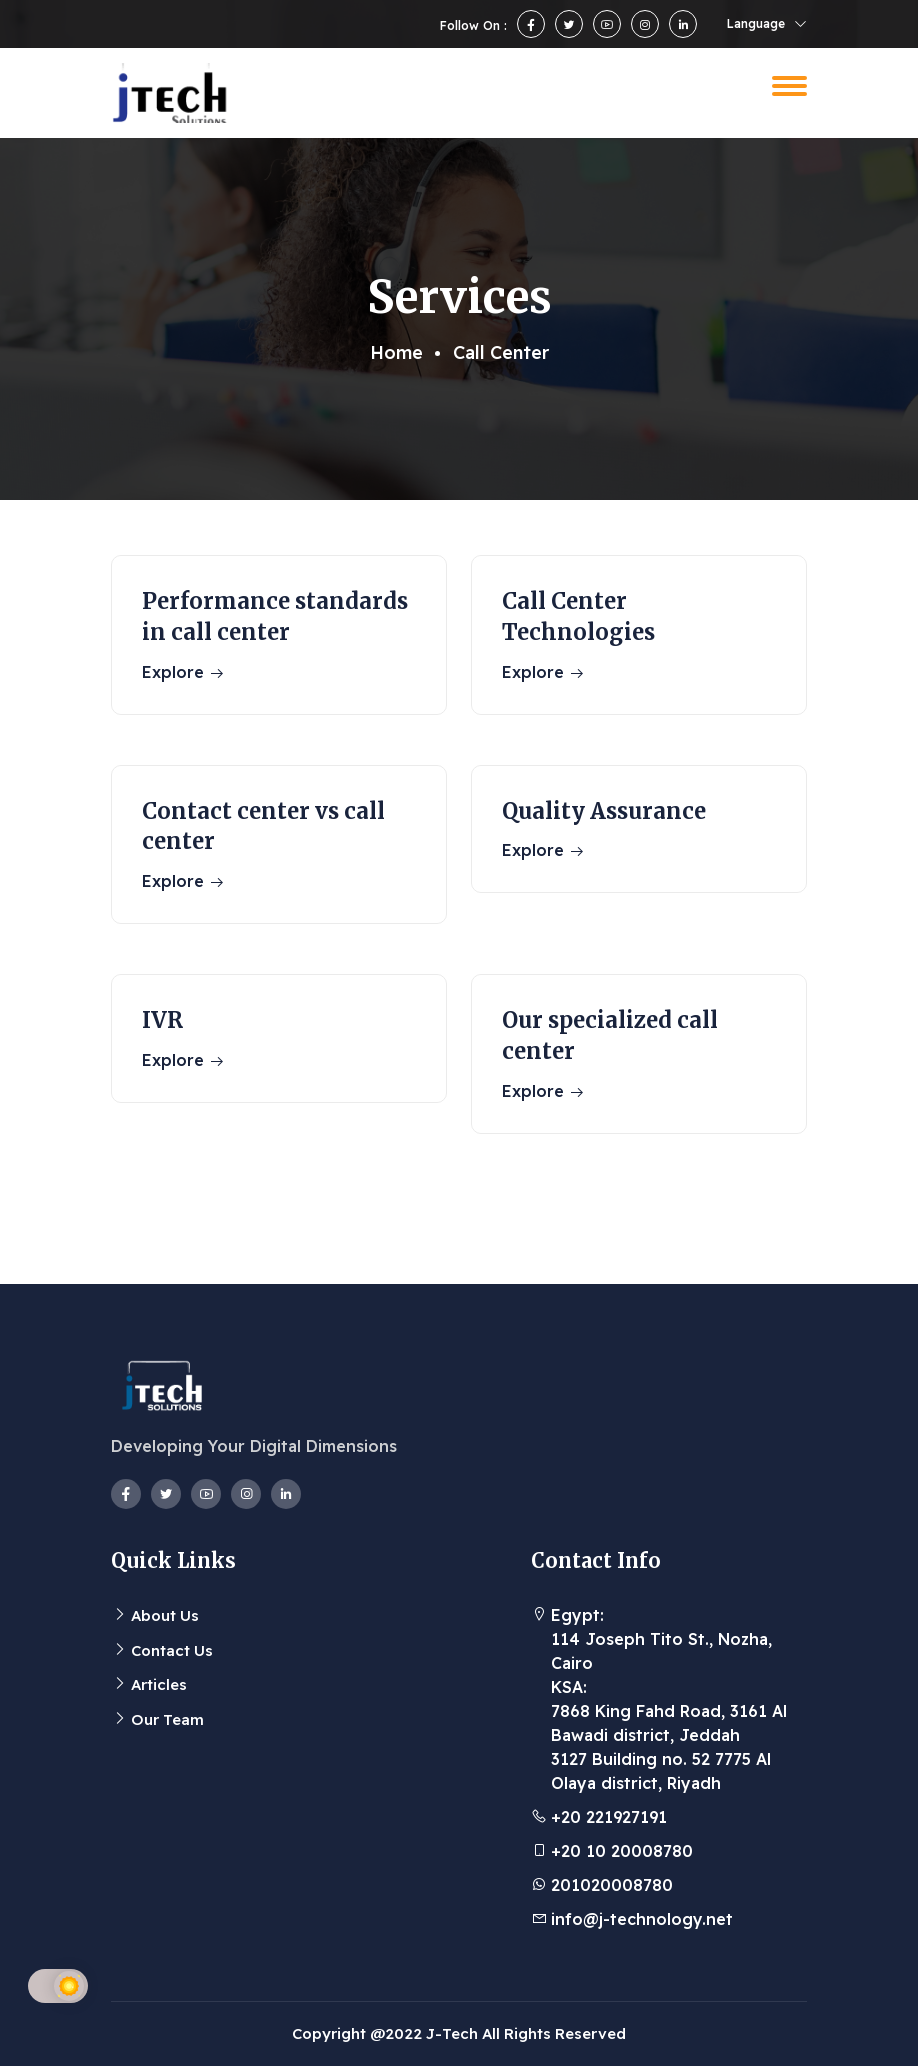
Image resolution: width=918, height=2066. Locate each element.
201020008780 (612, 1885)
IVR (162, 1020)
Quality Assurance (604, 811)
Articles (159, 1684)
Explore (183, 672)
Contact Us (172, 1650)
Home (396, 352)
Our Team (167, 1719)
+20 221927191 (609, 1817)
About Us (165, 1615)
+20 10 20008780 (622, 1851)
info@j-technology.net (642, 1919)
